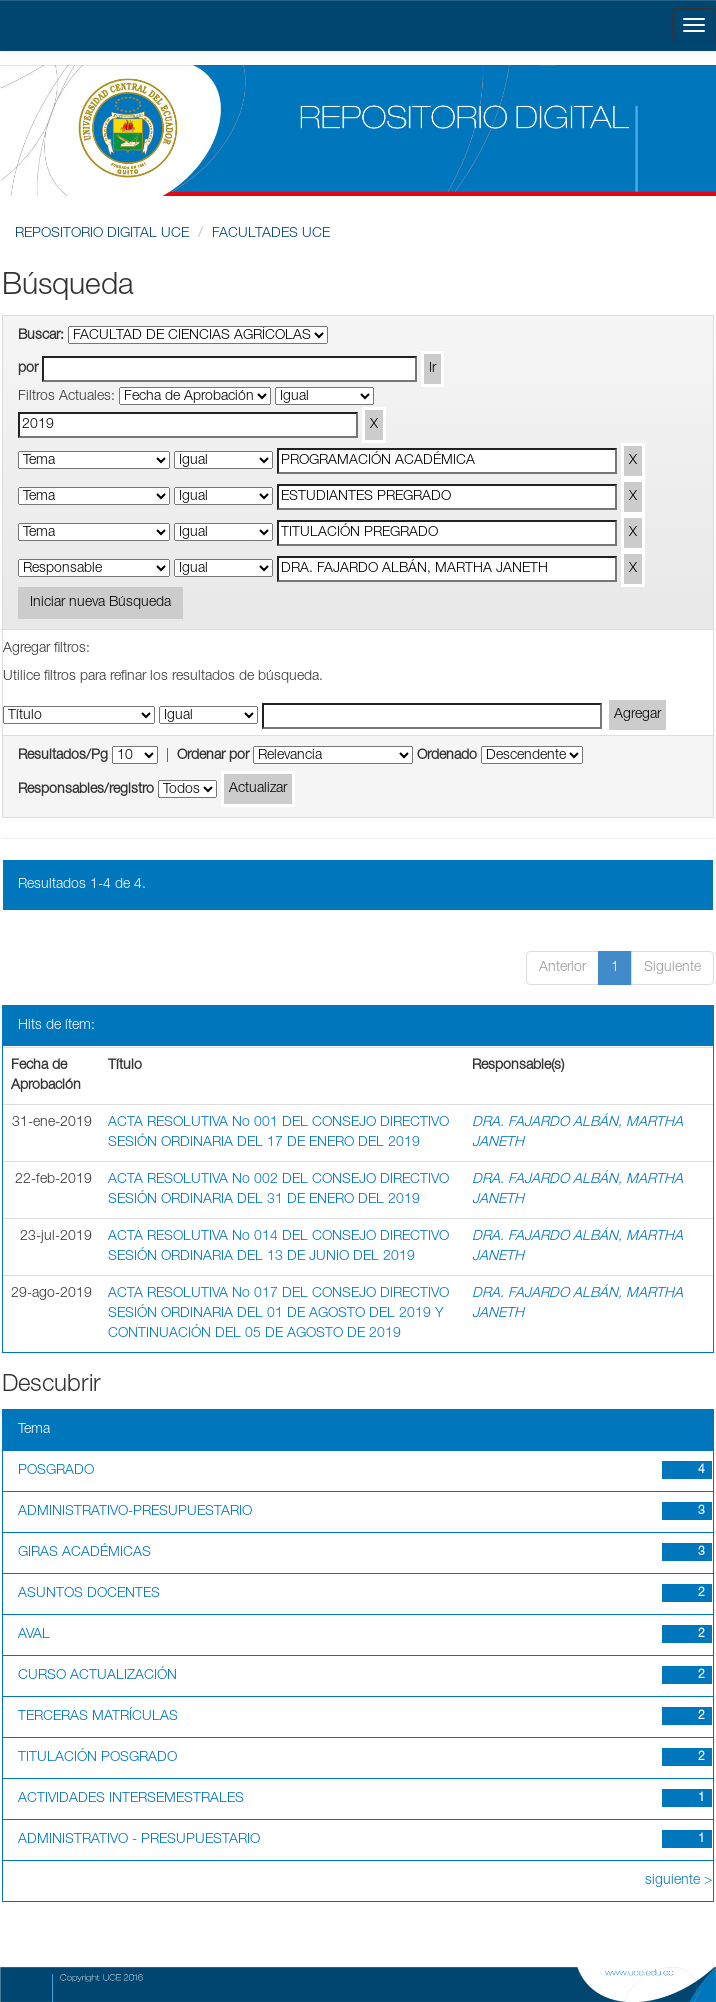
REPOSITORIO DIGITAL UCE (102, 234)
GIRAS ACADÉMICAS (84, 1553)
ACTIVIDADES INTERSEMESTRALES (131, 1799)
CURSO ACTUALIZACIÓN (97, 1676)
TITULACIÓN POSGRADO (97, 1758)
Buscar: (41, 336)
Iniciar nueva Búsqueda (100, 603)
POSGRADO (56, 1471)
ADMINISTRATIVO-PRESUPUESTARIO (135, 1512)
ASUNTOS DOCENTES (89, 1594)
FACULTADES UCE (271, 234)
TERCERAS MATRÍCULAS (98, 1717)
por (28, 369)
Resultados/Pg (63, 756)
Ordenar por (213, 756)
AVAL (34, 1635)
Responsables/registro (86, 790)
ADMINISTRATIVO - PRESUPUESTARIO (139, 1840)
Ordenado (447, 756)
